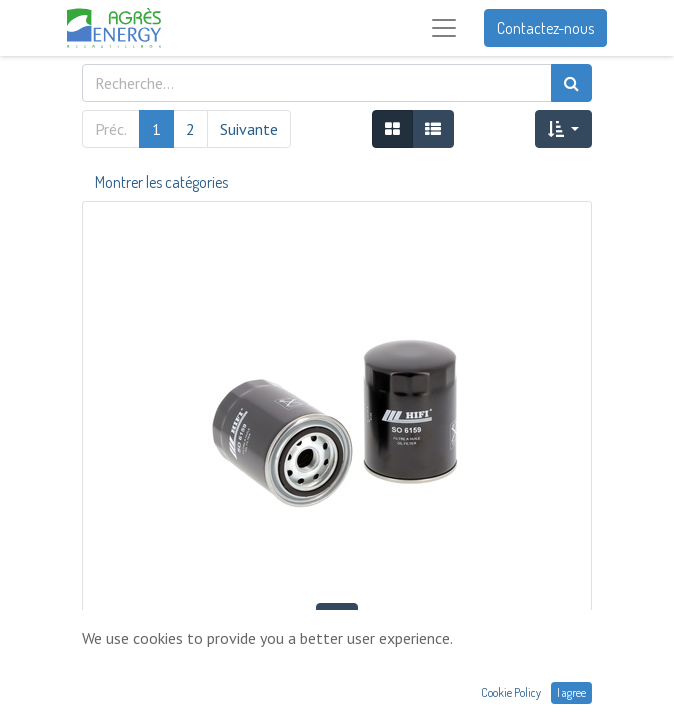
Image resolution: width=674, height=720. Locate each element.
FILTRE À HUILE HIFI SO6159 (337, 660)
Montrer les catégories (161, 182)
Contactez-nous (545, 28)
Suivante (249, 129)
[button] (563, 129)
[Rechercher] (571, 83)
